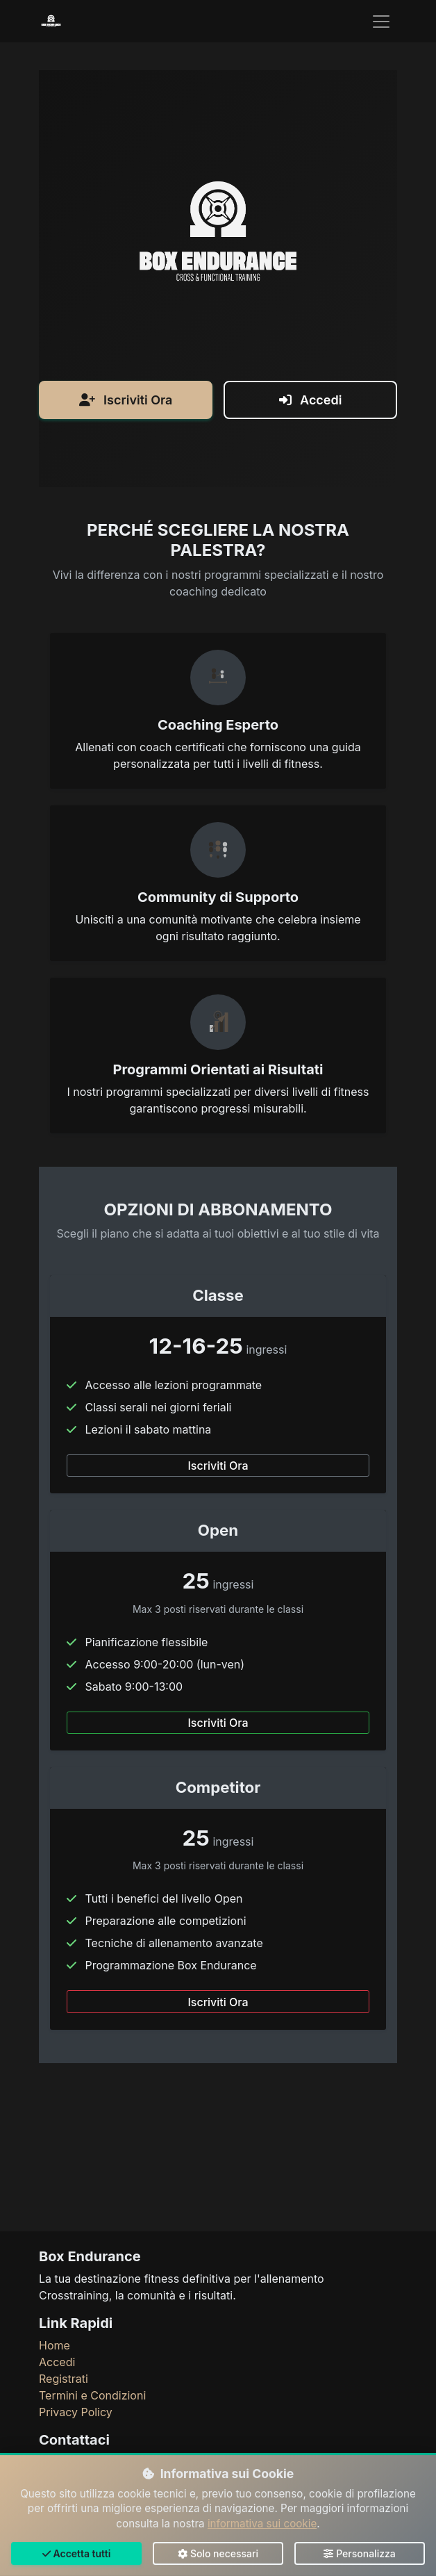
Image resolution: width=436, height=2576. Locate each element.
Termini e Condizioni (92, 2395)
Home (54, 2345)
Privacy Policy (75, 2412)
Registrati (63, 2379)
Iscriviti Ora (126, 531)
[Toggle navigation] (381, 21)
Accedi (310, 531)
